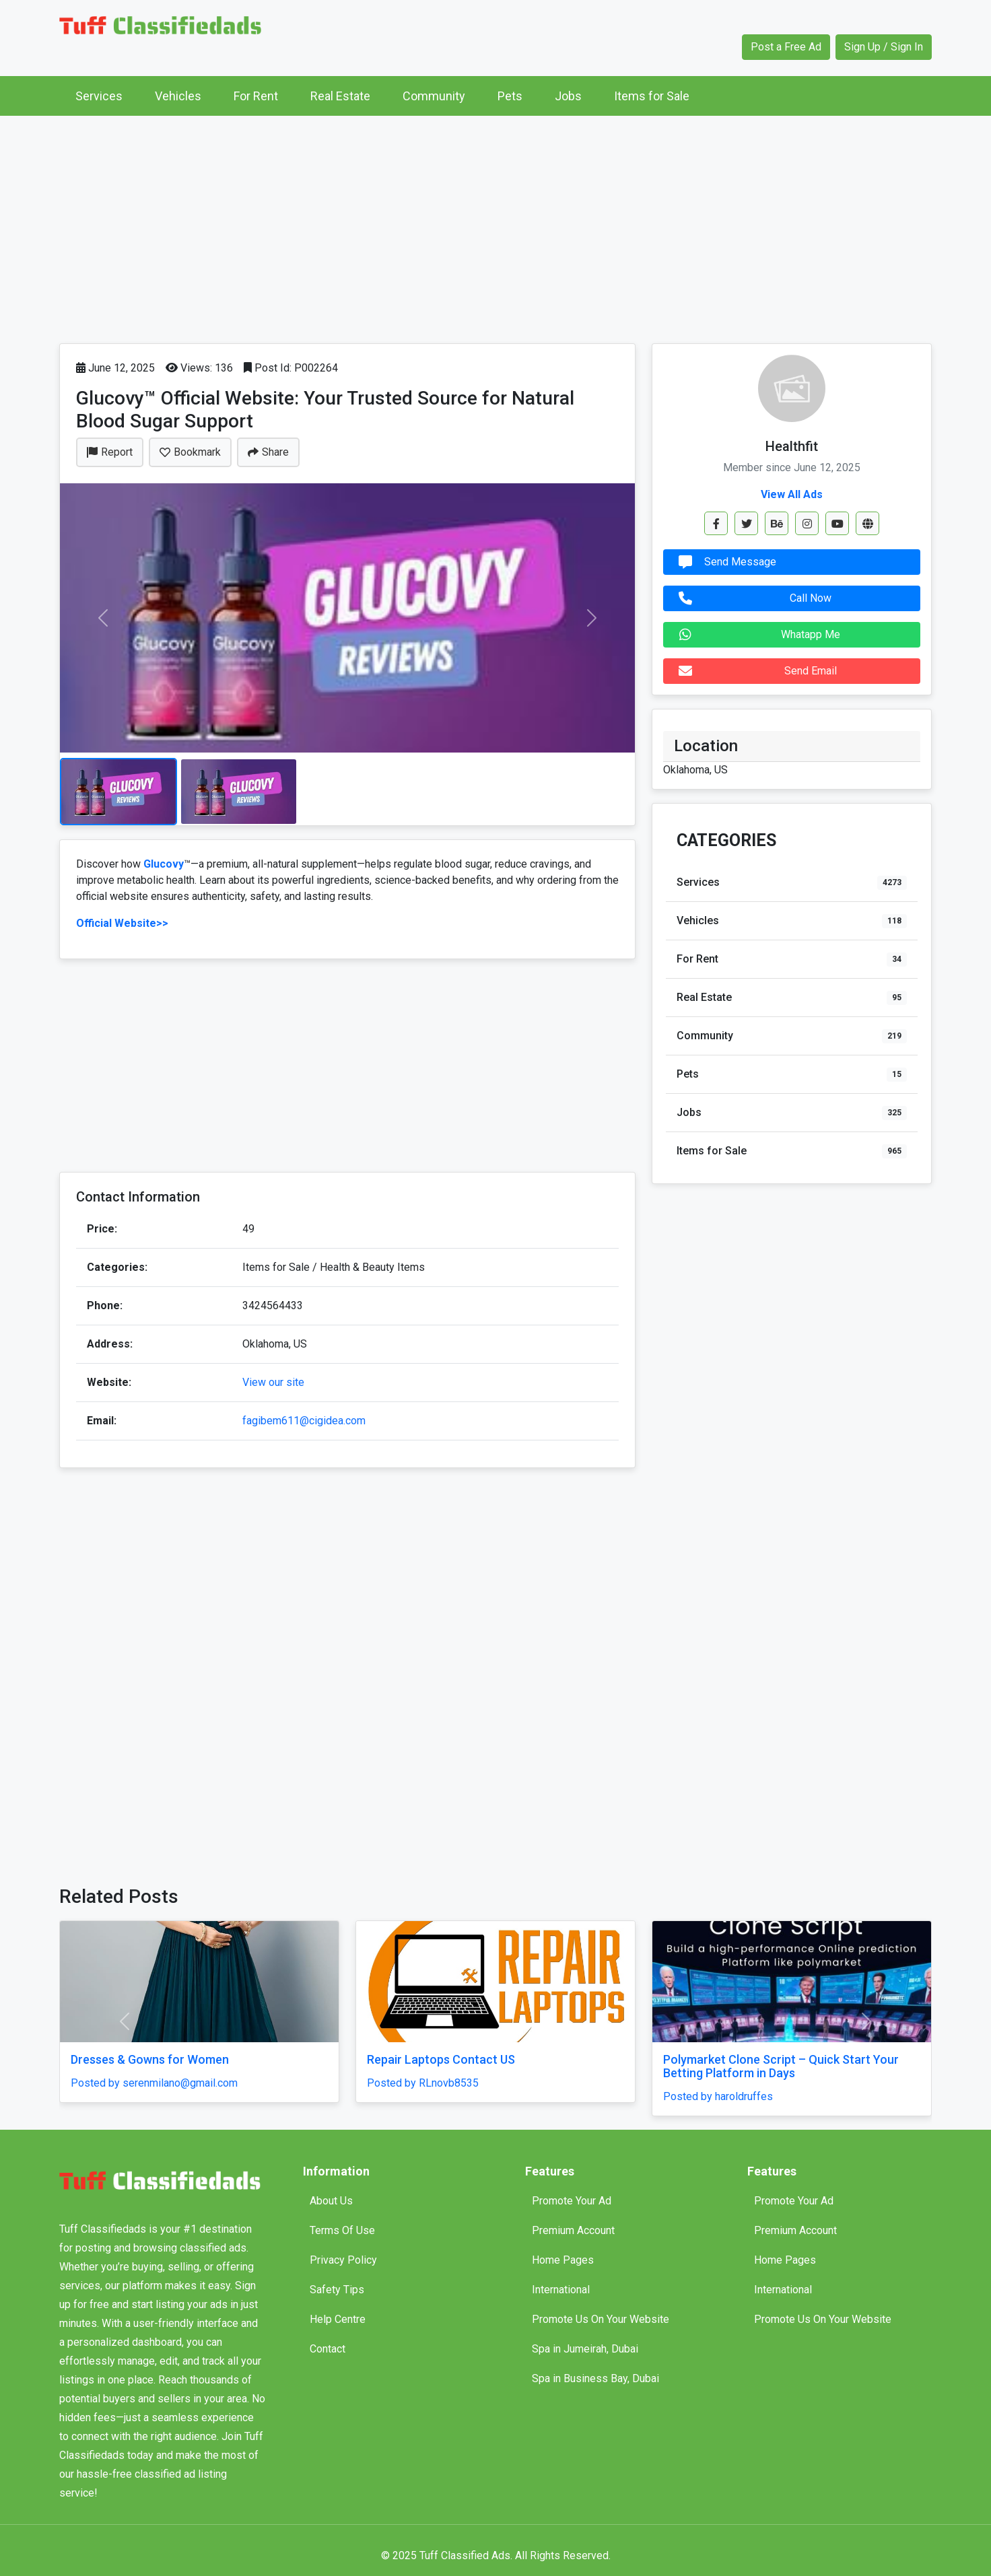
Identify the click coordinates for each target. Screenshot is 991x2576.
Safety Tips (337, 2289)
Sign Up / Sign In (883, 46)
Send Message (724, 562)
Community (434, 96)
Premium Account (573, 2230)
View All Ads (792, 494)
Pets (510, 96)
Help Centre (338, 2319)
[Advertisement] (495, 226)
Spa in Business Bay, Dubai (595, 2378)
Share (268, 452)
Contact (327, 2348)
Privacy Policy (343, 2260)
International (561, 2289)
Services (99, 96)
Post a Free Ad (786, 46)
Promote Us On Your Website (600, 2319)
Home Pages (563, 2260)
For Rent (256, 96)
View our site (273, 1382)
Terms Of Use (342, 2230)
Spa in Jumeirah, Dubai (585, 2348)
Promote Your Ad (571, 2200)
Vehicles (178, 96)
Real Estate (340, 96)
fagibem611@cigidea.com (304, 1420)
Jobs (568, 96)
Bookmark (190, 452)
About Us (331, 2200)
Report (110, 452)
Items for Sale (651, 96)
